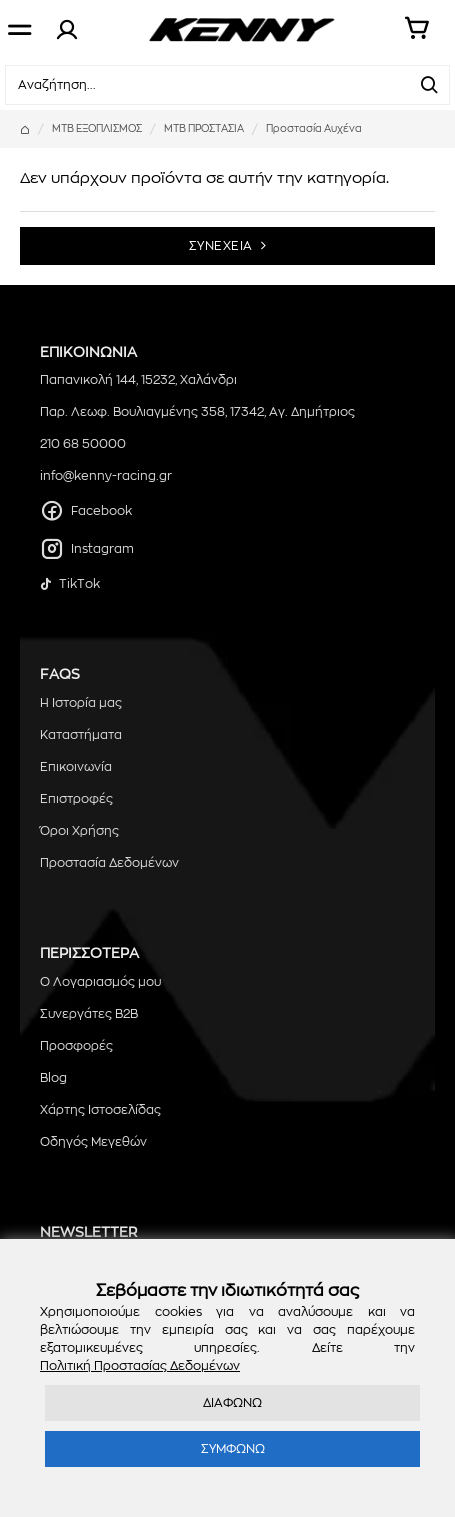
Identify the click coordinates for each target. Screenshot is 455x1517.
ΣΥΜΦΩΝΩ (233, 1449)
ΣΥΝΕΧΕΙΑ (221, 246)
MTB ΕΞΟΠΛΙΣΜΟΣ (97, 129)
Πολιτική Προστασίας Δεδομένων (140, 1366)
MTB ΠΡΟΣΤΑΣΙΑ (204, 129)
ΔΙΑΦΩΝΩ (232, 1403)
